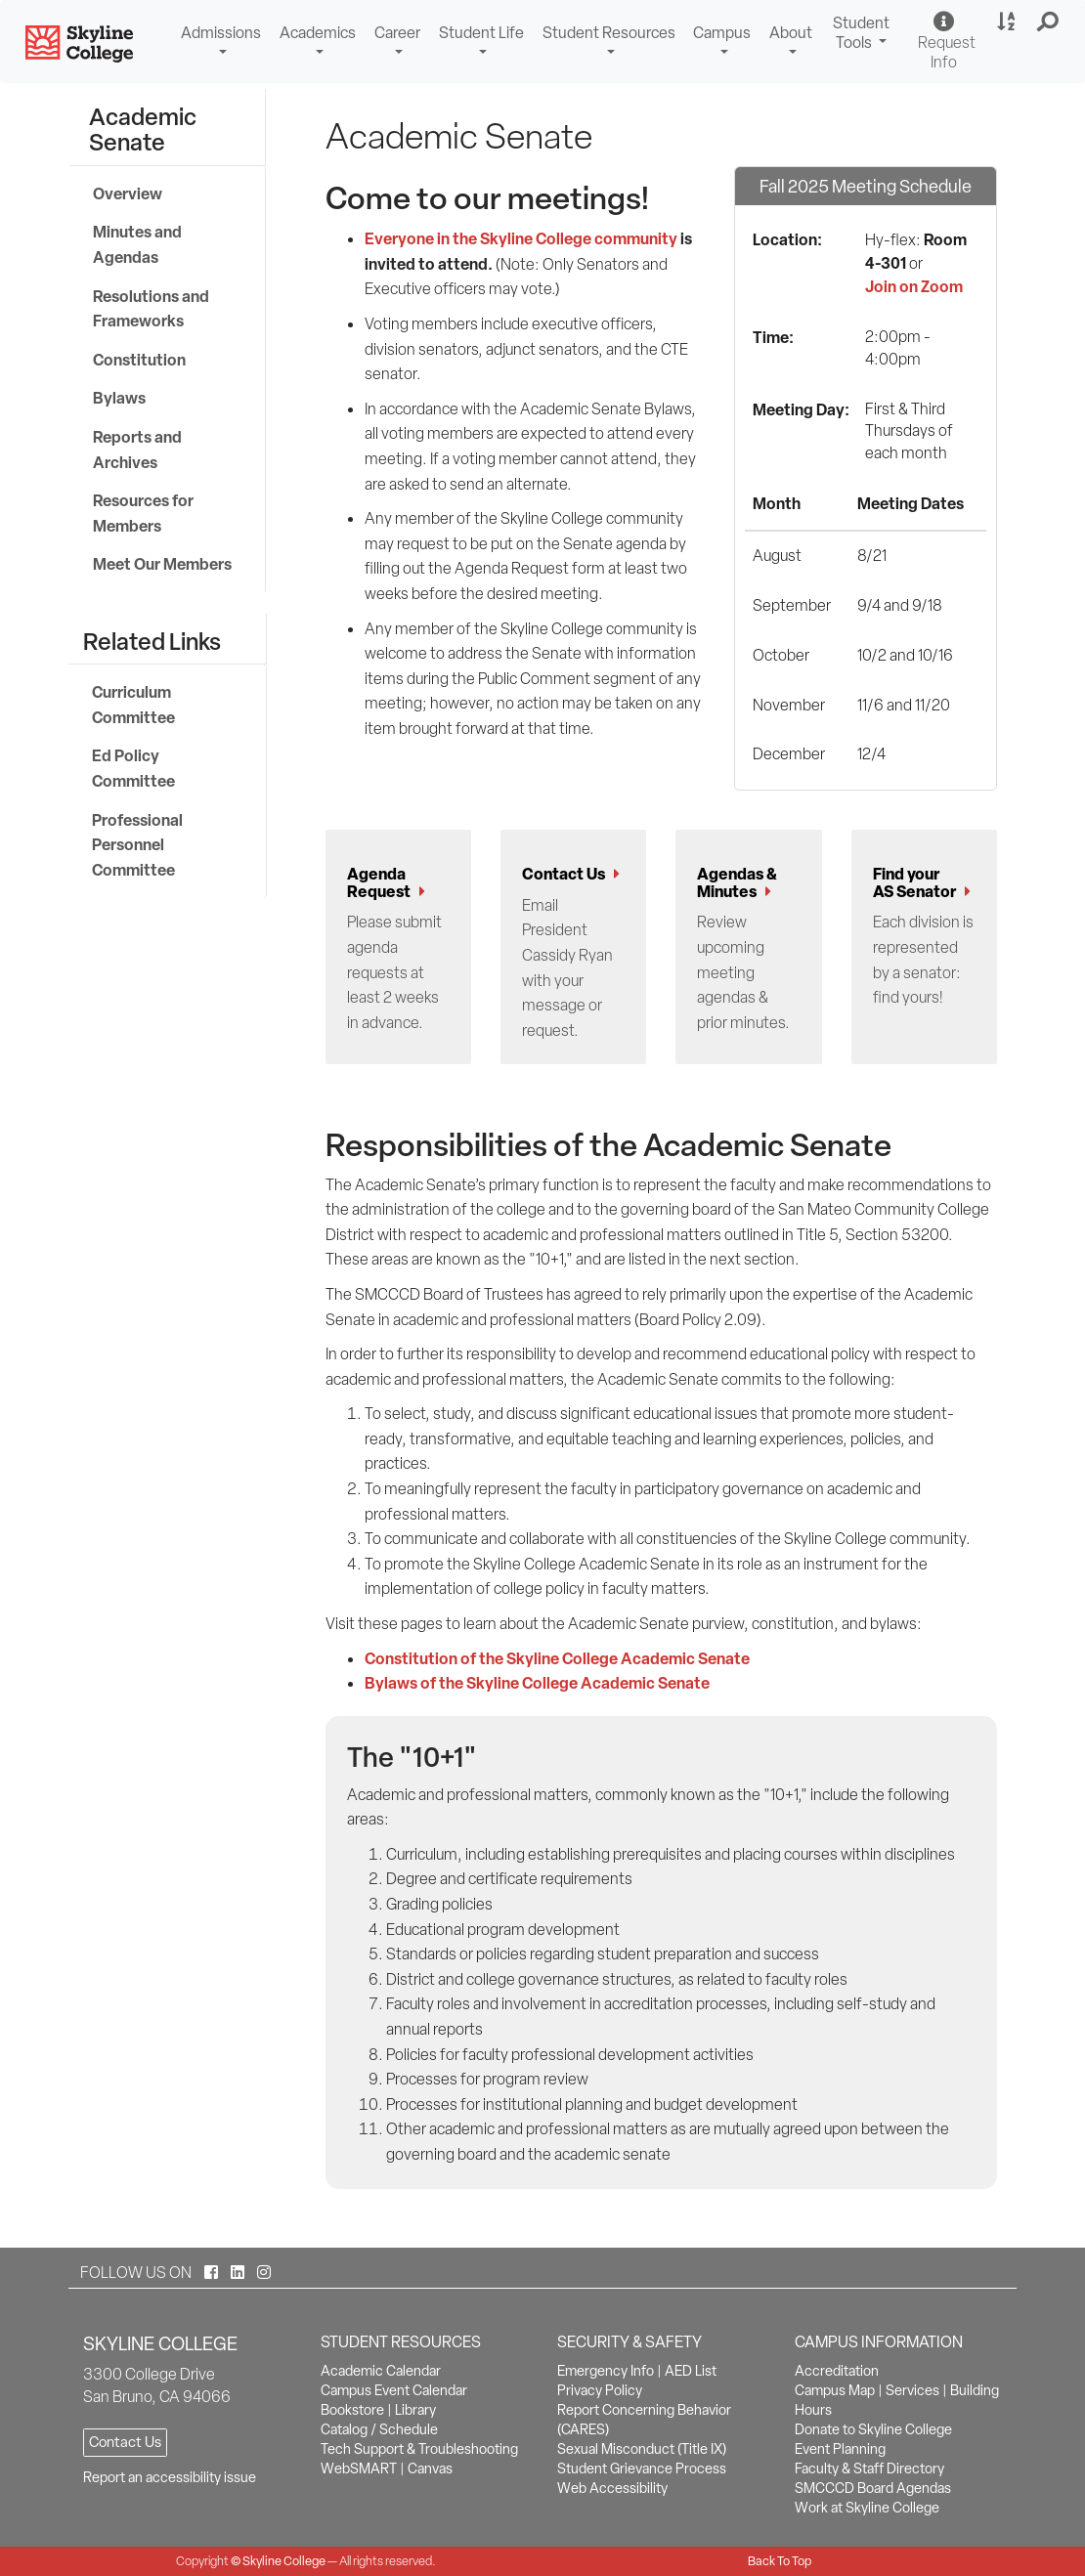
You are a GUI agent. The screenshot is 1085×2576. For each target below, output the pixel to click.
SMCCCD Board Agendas (873, 2488)
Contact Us (125, 2442)
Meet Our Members (162, 564)
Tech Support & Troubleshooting (419, 2449)
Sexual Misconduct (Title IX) (641, 2449)
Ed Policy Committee (133, 768)
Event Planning (840, 2449)
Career (397, 32)
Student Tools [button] (863, 35)
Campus (722, 32)
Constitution (139, 359)
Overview (127, 193)
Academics (318, 32)
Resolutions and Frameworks (151, 308)
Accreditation (837, 2371)
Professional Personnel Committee (137, 844)
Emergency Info (605, 2371)
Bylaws (119, 397)
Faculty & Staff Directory (869, 2468)
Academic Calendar (381, 2371)
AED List (690, 2371)
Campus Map (835, 2390)
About (790, 32)
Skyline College (284, 2561)
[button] (1048, 22)
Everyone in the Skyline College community (521, 238)
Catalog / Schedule (379, 2429)
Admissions (221, 32)
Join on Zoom (914, 286)
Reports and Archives (137, 449)
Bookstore (352, 2410)
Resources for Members (143, 513)
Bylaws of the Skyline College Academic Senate (537, 1683)
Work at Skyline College (867, 2507)
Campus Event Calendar (394, 2390)
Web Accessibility (612, 2488)
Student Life (481, 32)
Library (415, 2410)
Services (912, 2390)
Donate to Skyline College (873, 2429)
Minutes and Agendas (137, 244)
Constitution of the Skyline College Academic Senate (557, 1658)
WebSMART (359, 2468)
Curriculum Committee (133, 704)
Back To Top (779, 2561)
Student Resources (608, 32)
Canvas (430, 2468)
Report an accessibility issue (169, 2477)
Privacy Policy (599, 2390)
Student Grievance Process (641, 2468)
